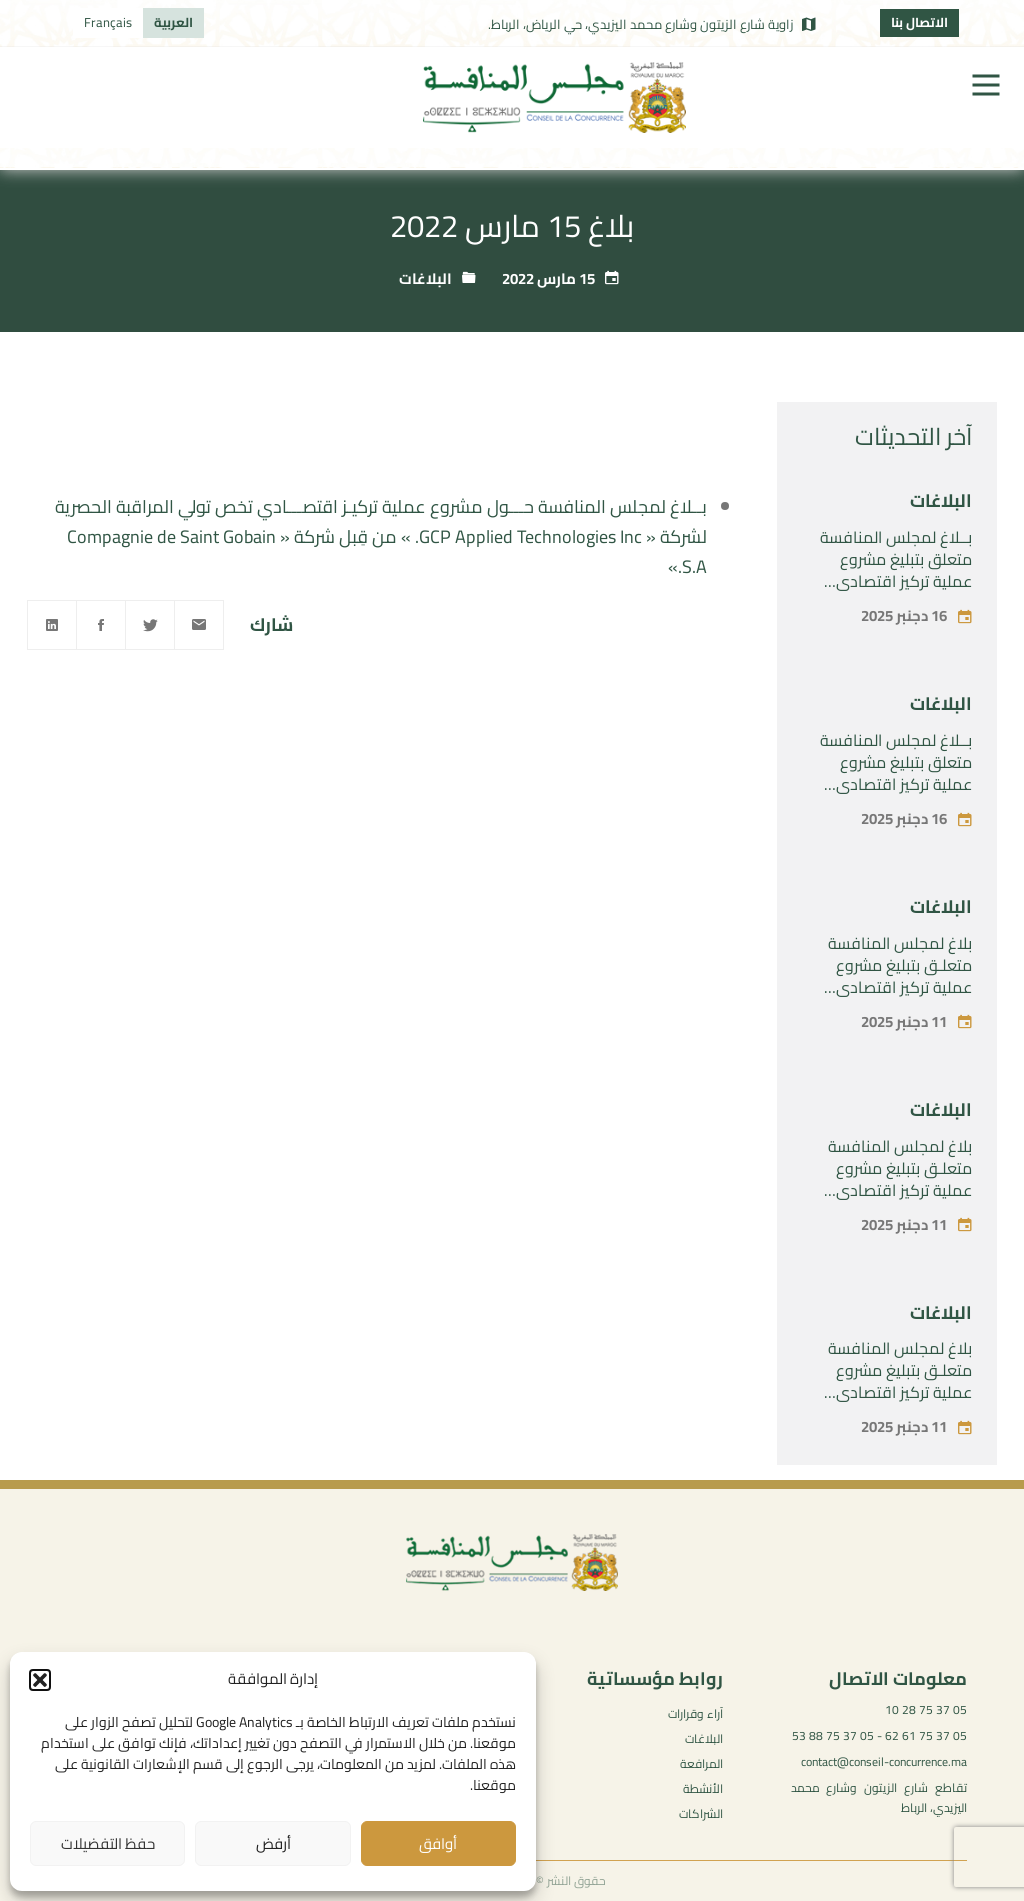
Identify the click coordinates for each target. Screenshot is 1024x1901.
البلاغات (425, 278)
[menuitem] (173, 23)
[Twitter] (150, 625)
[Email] (199, 625)
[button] (40, 1680)
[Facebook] (101, 625)
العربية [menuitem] (173, 22)
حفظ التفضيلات (108, 1843)
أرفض (273, 1843)
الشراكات (701, 1813)
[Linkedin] (52, 625)
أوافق (438, 1843)
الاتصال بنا (919, 22)
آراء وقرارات (695, 1713)
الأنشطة (703, 1788)
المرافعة (701, 1763)
